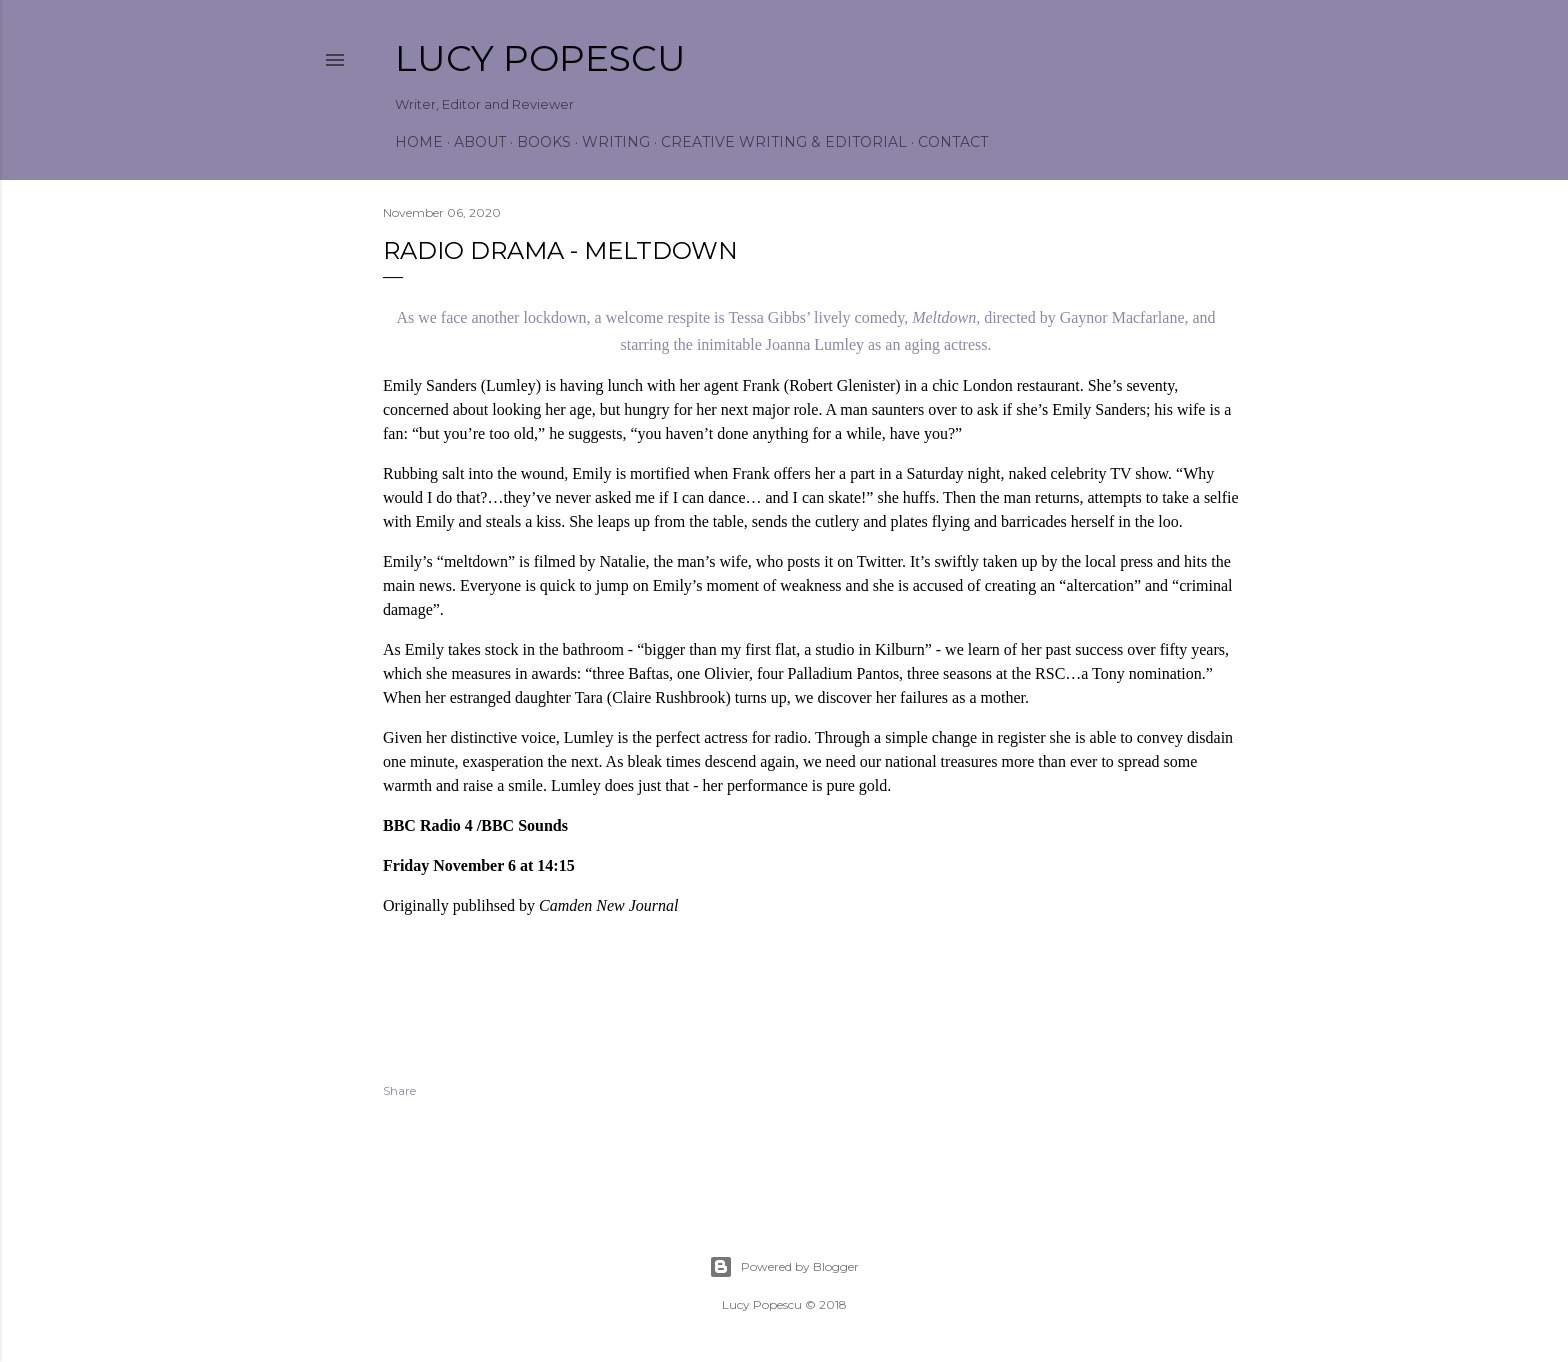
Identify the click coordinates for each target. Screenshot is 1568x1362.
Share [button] (399, 1090)
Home (419, 142)
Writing (616, 142)
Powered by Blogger (784, 1267)
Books (544, 142)
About (480, 142)
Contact (953, 142)
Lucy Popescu (540, 58)
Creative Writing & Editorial (784, 142)
